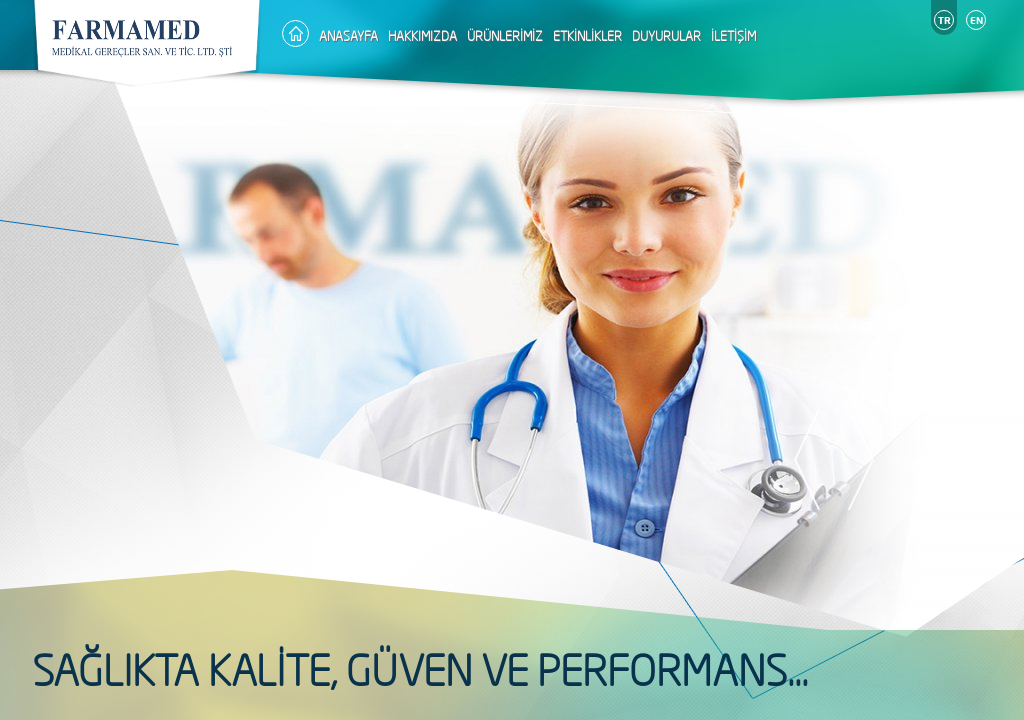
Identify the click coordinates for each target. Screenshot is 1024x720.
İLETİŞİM (733, 36)
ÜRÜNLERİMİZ (505, 36)
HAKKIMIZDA (422, 36)
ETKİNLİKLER (587, 36)
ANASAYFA (348, 36)
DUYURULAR (666, 36)
